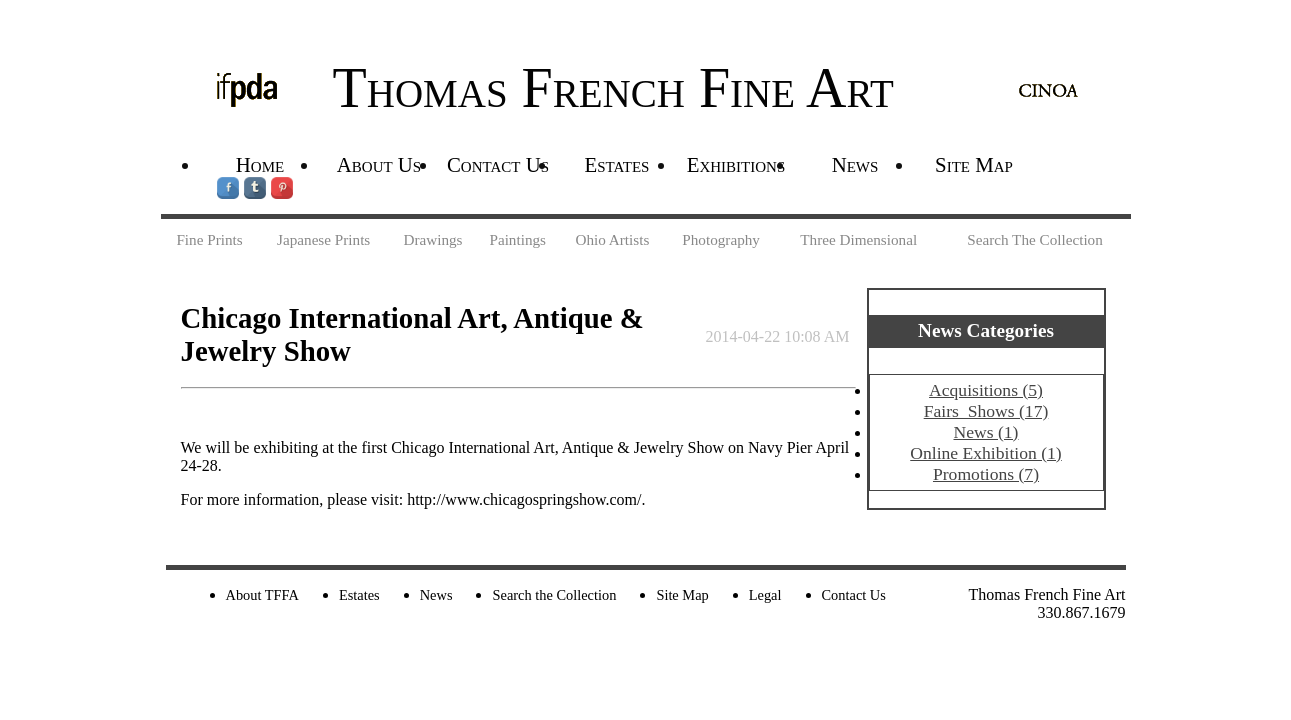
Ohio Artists (612, 239)
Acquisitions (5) (986, 390)
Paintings (517, 239)
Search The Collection (1035, 239)
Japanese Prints (323, 239)
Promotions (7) (986, 474)
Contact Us (498, 164)
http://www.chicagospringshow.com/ (524, 499)
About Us (379, 164)
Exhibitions (736, 164)
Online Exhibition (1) (985, 453)
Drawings (432, 239)
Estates (617, 164)
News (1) (986, 432)
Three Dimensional (858, 239)
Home (260, 164)
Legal (765, 595)
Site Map (974, 164)
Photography (721, 239)
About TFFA (262, 595)
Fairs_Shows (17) (986, 411)
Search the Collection (554, 595)
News (855, 164)
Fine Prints (209, 239)
